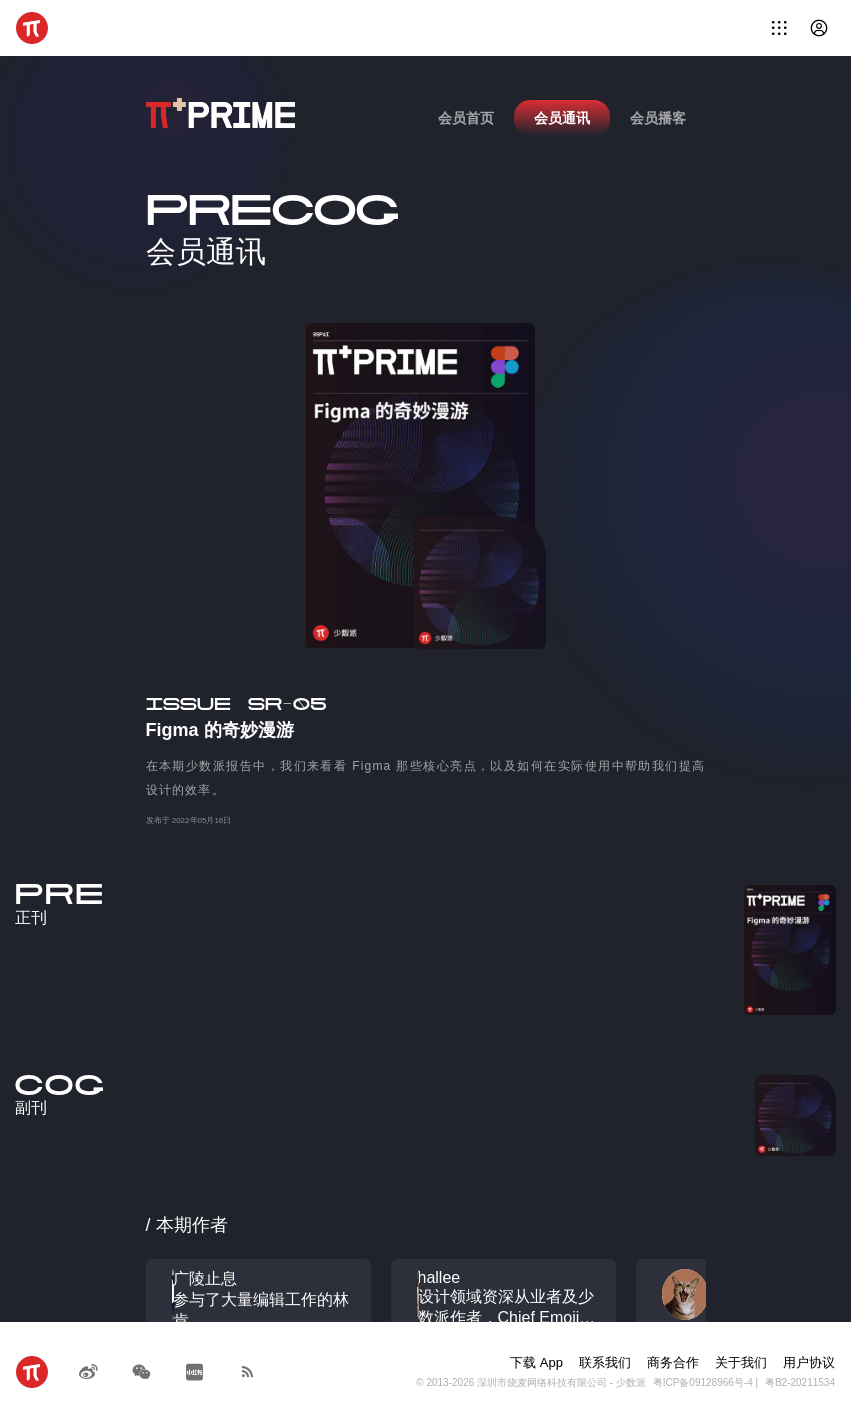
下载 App (536, 1362)
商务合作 (673, 1362)
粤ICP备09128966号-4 (703, 1382)
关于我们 (741, 1362)
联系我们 (605, 1362)
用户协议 (809, 1362)
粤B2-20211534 (800, 1382)
